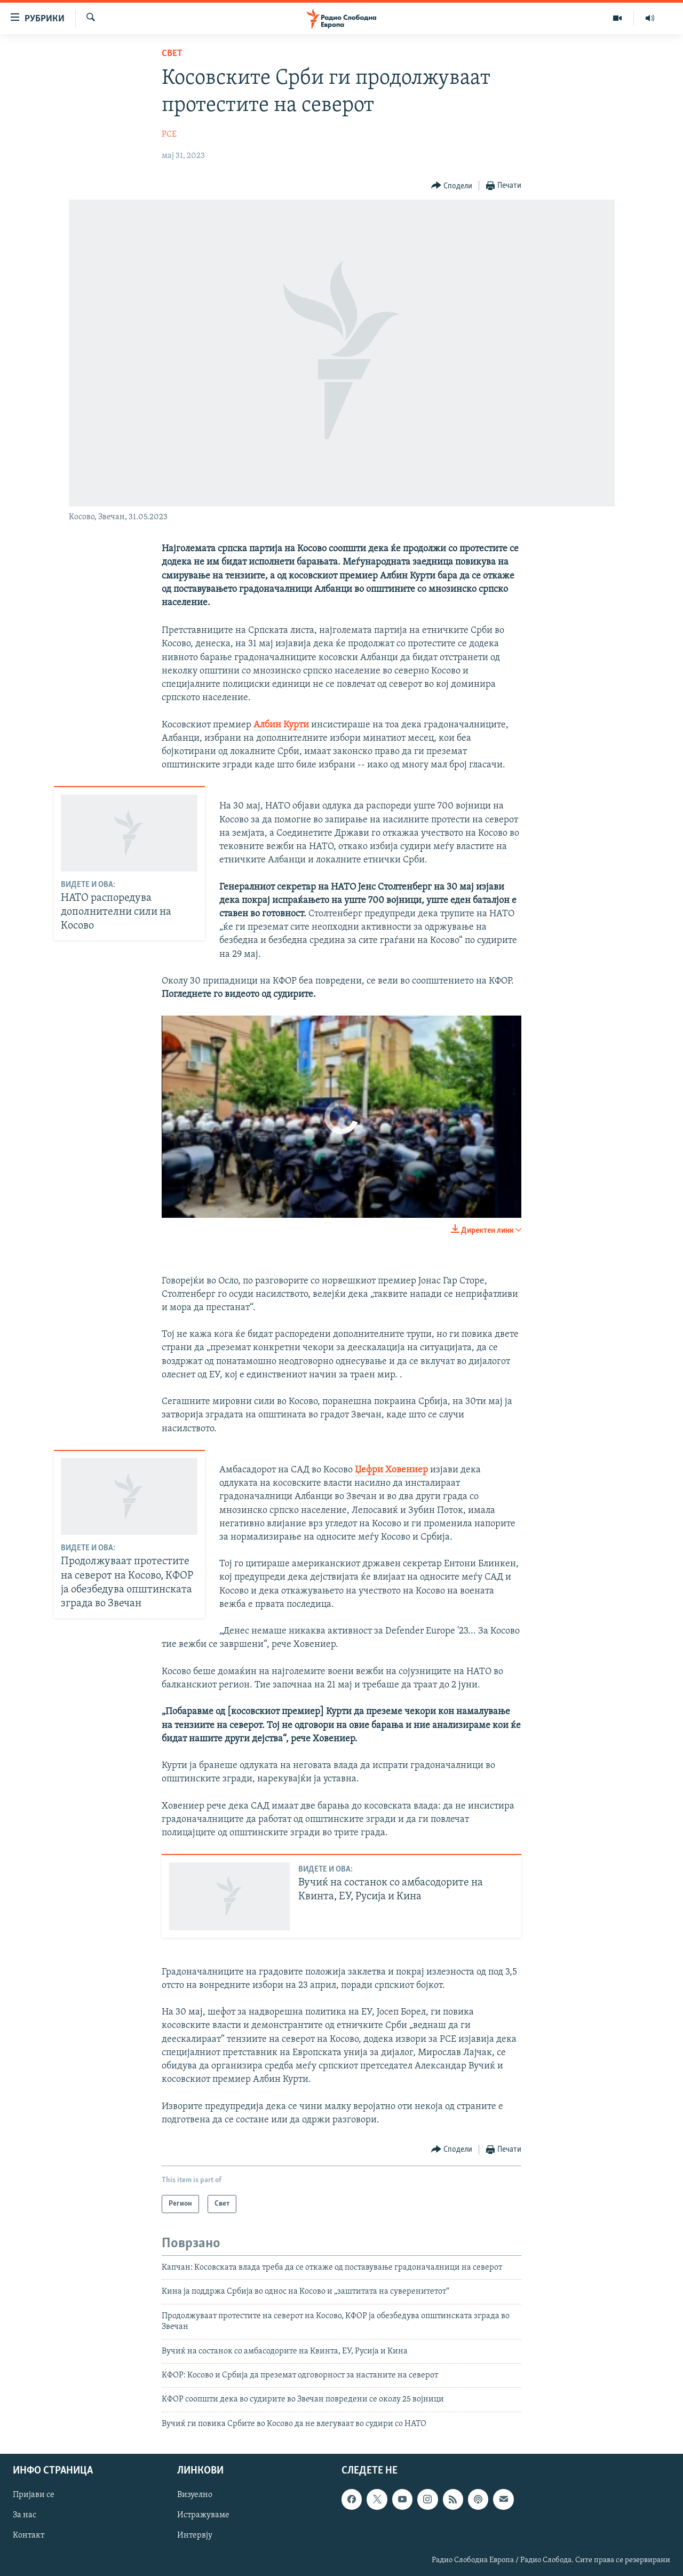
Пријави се (33, 2495)
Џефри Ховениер (391, 1470)
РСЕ (169, 134)
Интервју (194, 2536)
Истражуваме (203, 2515)
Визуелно (194, 2495)
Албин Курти (281, 725)
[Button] (452, 186)
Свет (172, 54)
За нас (24, 2515)
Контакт (28, 2536)
